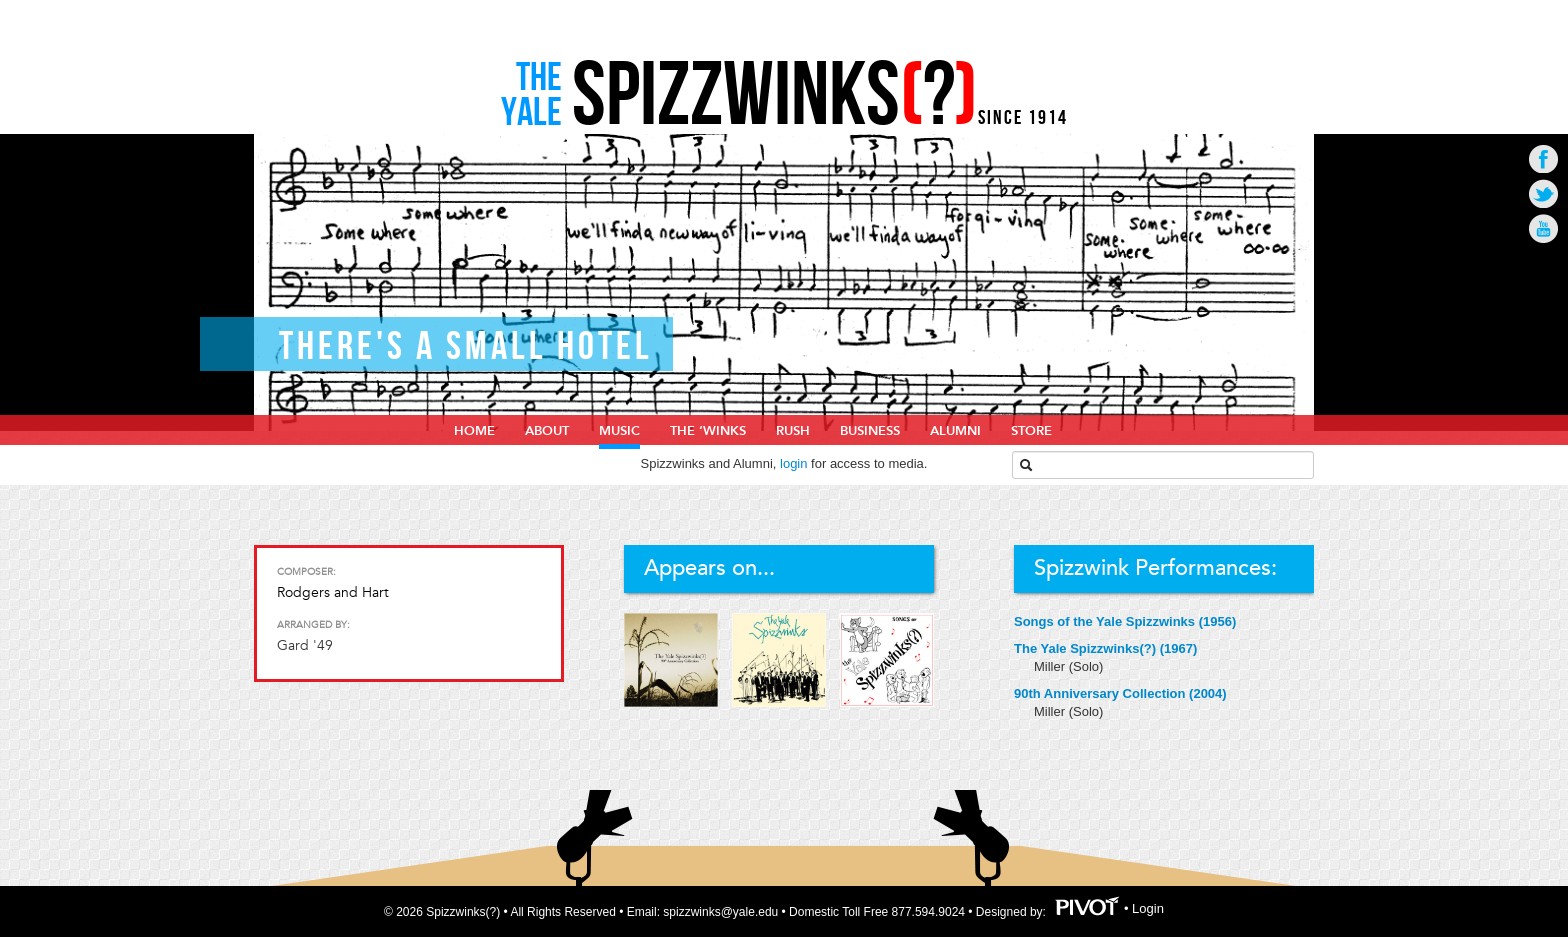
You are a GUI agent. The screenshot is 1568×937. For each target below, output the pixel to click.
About (547, 431)
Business (870, 431)
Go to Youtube (1543, 228)
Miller (1051, 666)
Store (1031, 431)
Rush (793, 431)
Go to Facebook (1543, 158)
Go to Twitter (1543, 193)
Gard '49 (305, 645)
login (793, 463)
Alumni (955, 431)
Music (619, 431)
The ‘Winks (708, 431)
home (474, 431)
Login (1148, 909)
